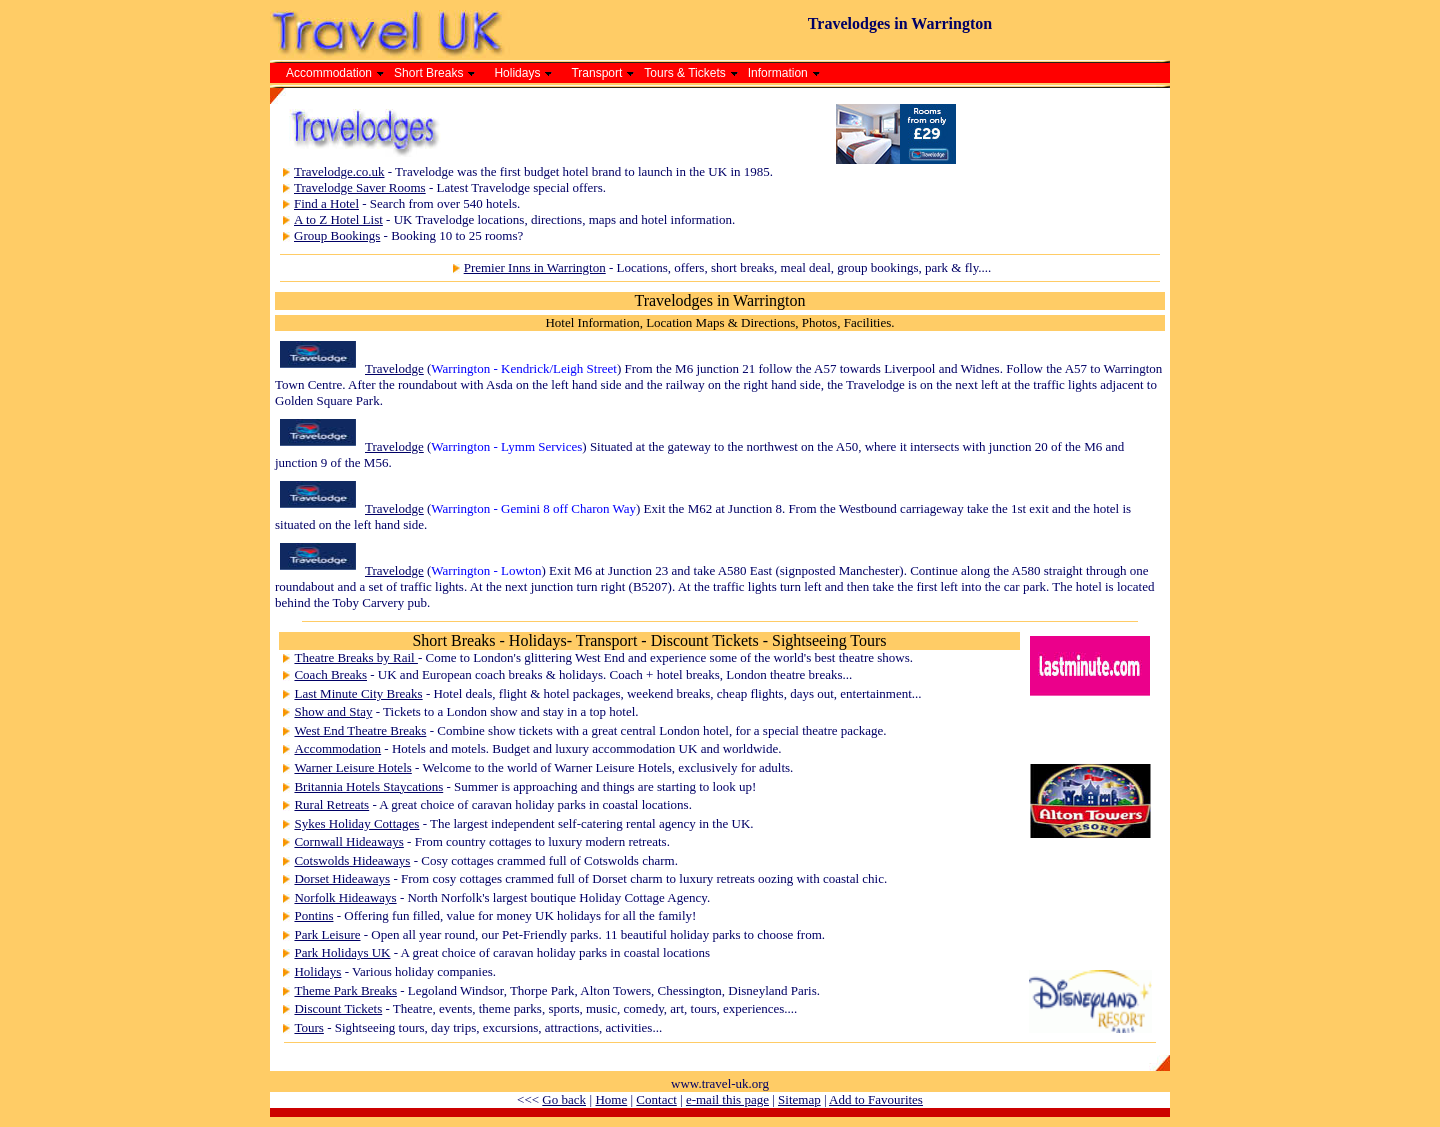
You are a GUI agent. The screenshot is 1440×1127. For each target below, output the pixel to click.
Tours (308, 1027)
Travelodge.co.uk (339, 171)
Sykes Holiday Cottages (356, 823)
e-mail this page (727, 1099)
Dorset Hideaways (342, 878)
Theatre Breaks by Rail (355, 657)
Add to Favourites (876, 1099)
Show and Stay (333, 711)
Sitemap (799, 1099)
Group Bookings (337, 235)
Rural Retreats (331, 804)
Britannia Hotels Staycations (368, 786)
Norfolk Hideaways (345, 897)
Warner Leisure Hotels (352, 767)
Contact (656, 1099)
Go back (564, 1099)
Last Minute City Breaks (358, 693)
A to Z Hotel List (338, 219)
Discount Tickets (338, 1008)
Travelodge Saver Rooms (360, 187)
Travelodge (394, 368)
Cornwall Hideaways (348, 841)
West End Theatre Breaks (360, 730)
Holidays (317, 971)
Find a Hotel (326, 203)
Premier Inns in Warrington (535, 267)
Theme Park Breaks (345, 990)
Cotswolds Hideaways (352, 860)
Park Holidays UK (342, 952)
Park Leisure (327, 934)
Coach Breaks (330, 674)
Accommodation (337, 748)
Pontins (313, 915)
